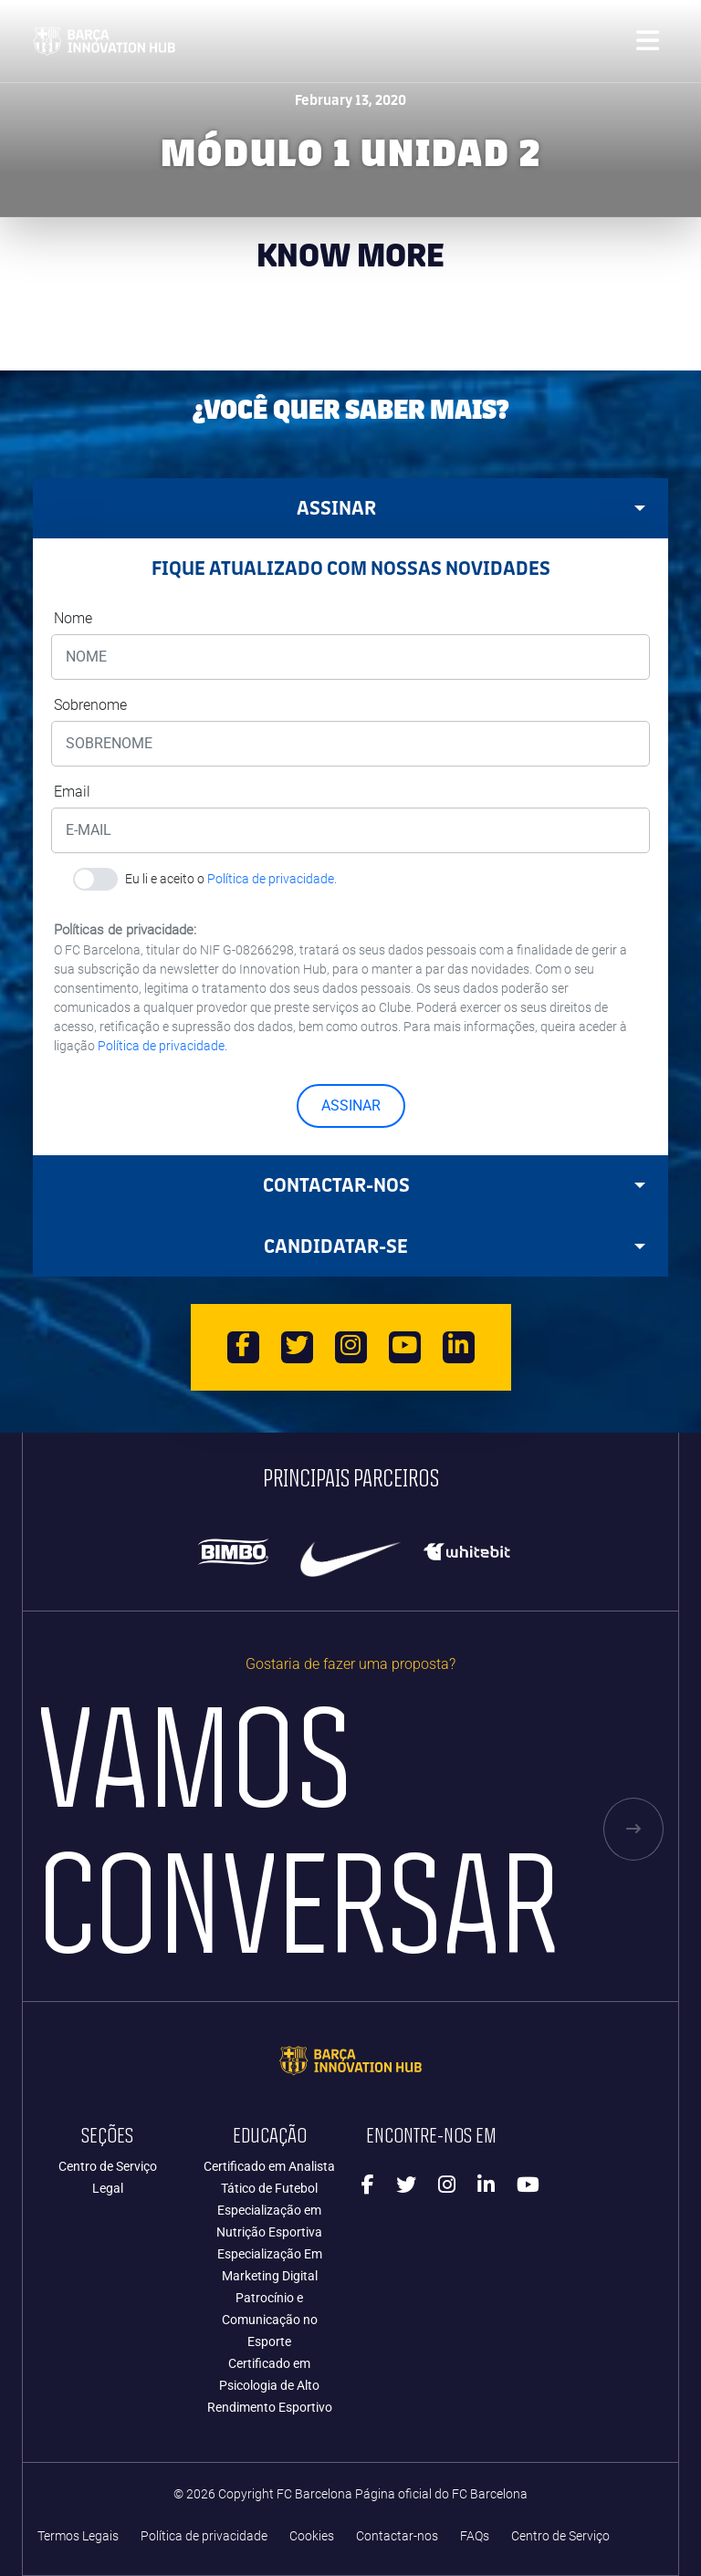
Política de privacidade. (272, 878)
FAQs (474, 2536)
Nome (73, 618)
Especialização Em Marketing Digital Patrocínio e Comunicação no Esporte (269, 2298)
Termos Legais (78, 2536)
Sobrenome (90, 705)
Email (72, 791)
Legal (107, 2188)
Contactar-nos (397, 2536)
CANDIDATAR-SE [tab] (454, 1246)
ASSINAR (351, 1105)
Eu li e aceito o (231, 878)
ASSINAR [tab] (471, 507)
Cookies (311, 2536)
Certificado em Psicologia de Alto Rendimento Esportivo (269, 2385)
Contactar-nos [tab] (454, 1185)
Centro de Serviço (107, 2166)
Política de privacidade (204, 2536)
